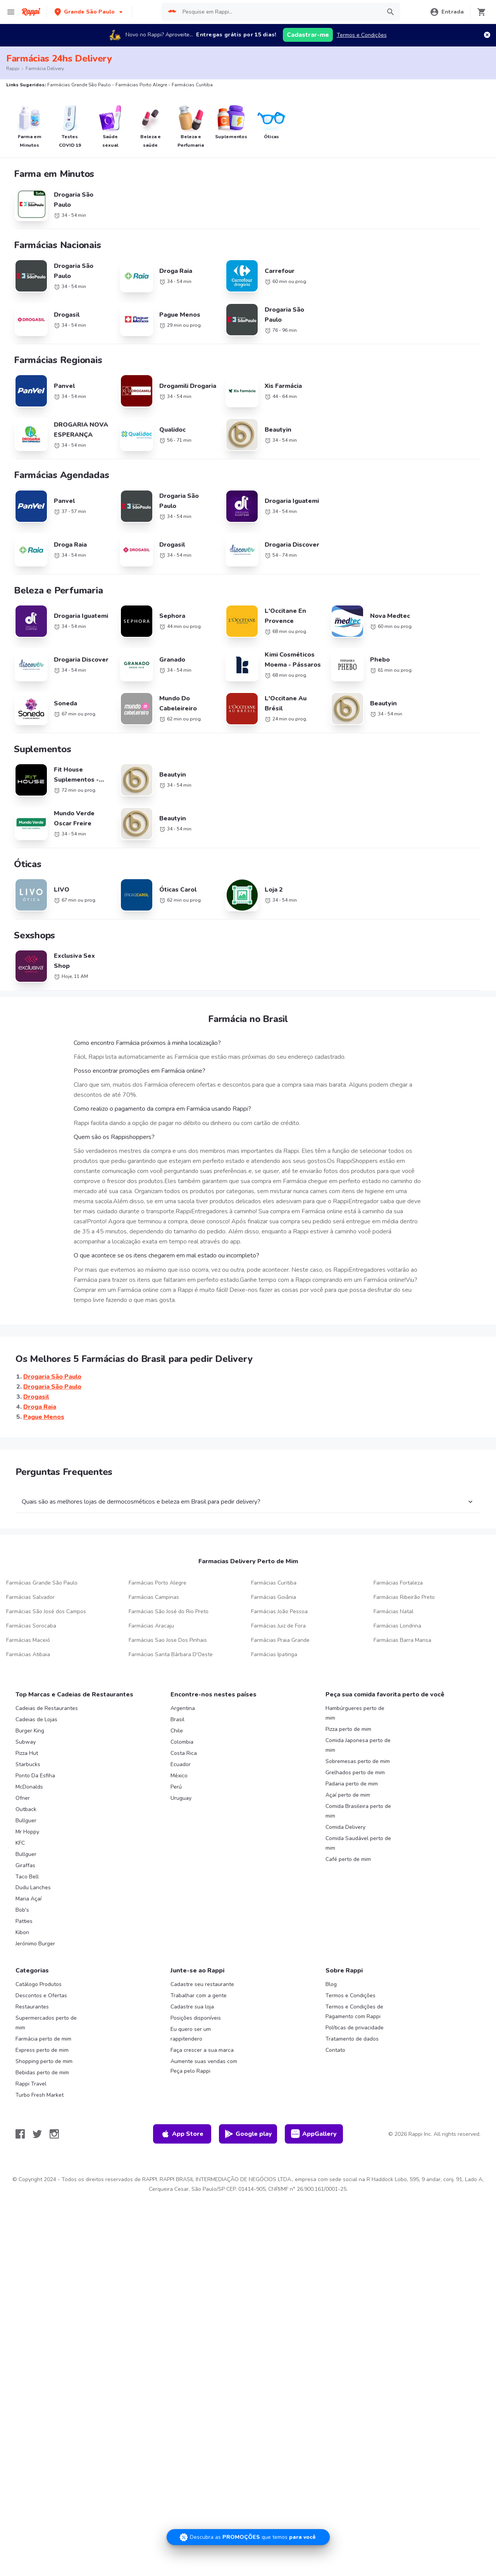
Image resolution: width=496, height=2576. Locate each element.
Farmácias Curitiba (273, 1511)
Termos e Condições (362, 35)
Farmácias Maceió (28, 1569)
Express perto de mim (42, 1979)
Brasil (177, 1648)
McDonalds (29, 1715)
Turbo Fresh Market (40, 2023)
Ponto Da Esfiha (35, 1704)
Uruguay (180, 1726)
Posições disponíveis (195, 1946)
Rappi (12, 68)
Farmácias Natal (393, 1540)
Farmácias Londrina (397, 1554)
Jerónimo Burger (35, 1872)
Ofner (23, 1726)
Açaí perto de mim (348, 1723)
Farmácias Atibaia (28, 1583)
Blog (331, 1913)
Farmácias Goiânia (273, 1526)
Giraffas (25, 1794)
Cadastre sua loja (192, 1935)
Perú (176, 1715)
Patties (24, 1850)
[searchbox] (279, 12)
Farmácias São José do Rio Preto (168, 1540)
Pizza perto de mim (348, 1658)
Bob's (22, 1838)
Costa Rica (183, 1682)
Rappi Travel (31, 2012)
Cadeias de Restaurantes (47, 1637)
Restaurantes (32, 1935)
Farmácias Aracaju (151, 1554)
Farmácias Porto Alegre (157, 1511)
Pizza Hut (27, 1682)
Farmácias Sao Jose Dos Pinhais (168, 1569)
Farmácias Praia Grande (280, 1569)
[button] (89, 12)
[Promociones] (248, 2537)
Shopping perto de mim (44, 1990)
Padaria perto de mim (352, 1712)
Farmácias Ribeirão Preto (404, 1526)
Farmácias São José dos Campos (46, 1540)
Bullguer (26, 1749)
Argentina (182, 1637)
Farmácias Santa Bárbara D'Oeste (171, 1583)
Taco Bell (27, 1805)
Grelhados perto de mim (355, 1701)
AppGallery (314, 2062)
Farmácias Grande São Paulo (42, 1511)
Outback (26, 1738)
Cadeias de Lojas (36, 1648)
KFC (20, 1771)
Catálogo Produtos (39, 1913)
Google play (248, 2062)
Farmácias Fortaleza (398, 1511)
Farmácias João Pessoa (279, 1540)
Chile (176, 1659)
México (179, 1704)
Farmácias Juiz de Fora (278, 1554)
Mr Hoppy (27, 1760)
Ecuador (180, 1693)
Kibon (22, 1861)
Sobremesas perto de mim (358, 1690)
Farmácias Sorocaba (31, 1554)
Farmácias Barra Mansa (402, 1569)
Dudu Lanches (33, 1816)
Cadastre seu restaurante (202, 1913)
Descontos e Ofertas (41, 1924)
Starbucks (28, 1693)
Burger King (30, 1659)
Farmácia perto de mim (43, 1967)
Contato (335, 1979)
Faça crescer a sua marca (202, 1979)
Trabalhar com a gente (198, 1924)
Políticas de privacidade (355, 1956)
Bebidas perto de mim (42, 2001)
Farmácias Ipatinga (274, 1583)
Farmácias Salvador (30, 1526)
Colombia (181, 1670)
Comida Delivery (345, 1756)
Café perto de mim (348, 1788)
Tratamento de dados (352, 1967)
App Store (182, 2062)
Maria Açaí (28, 1827)
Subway (26, 1670)
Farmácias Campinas (154, 1526)
